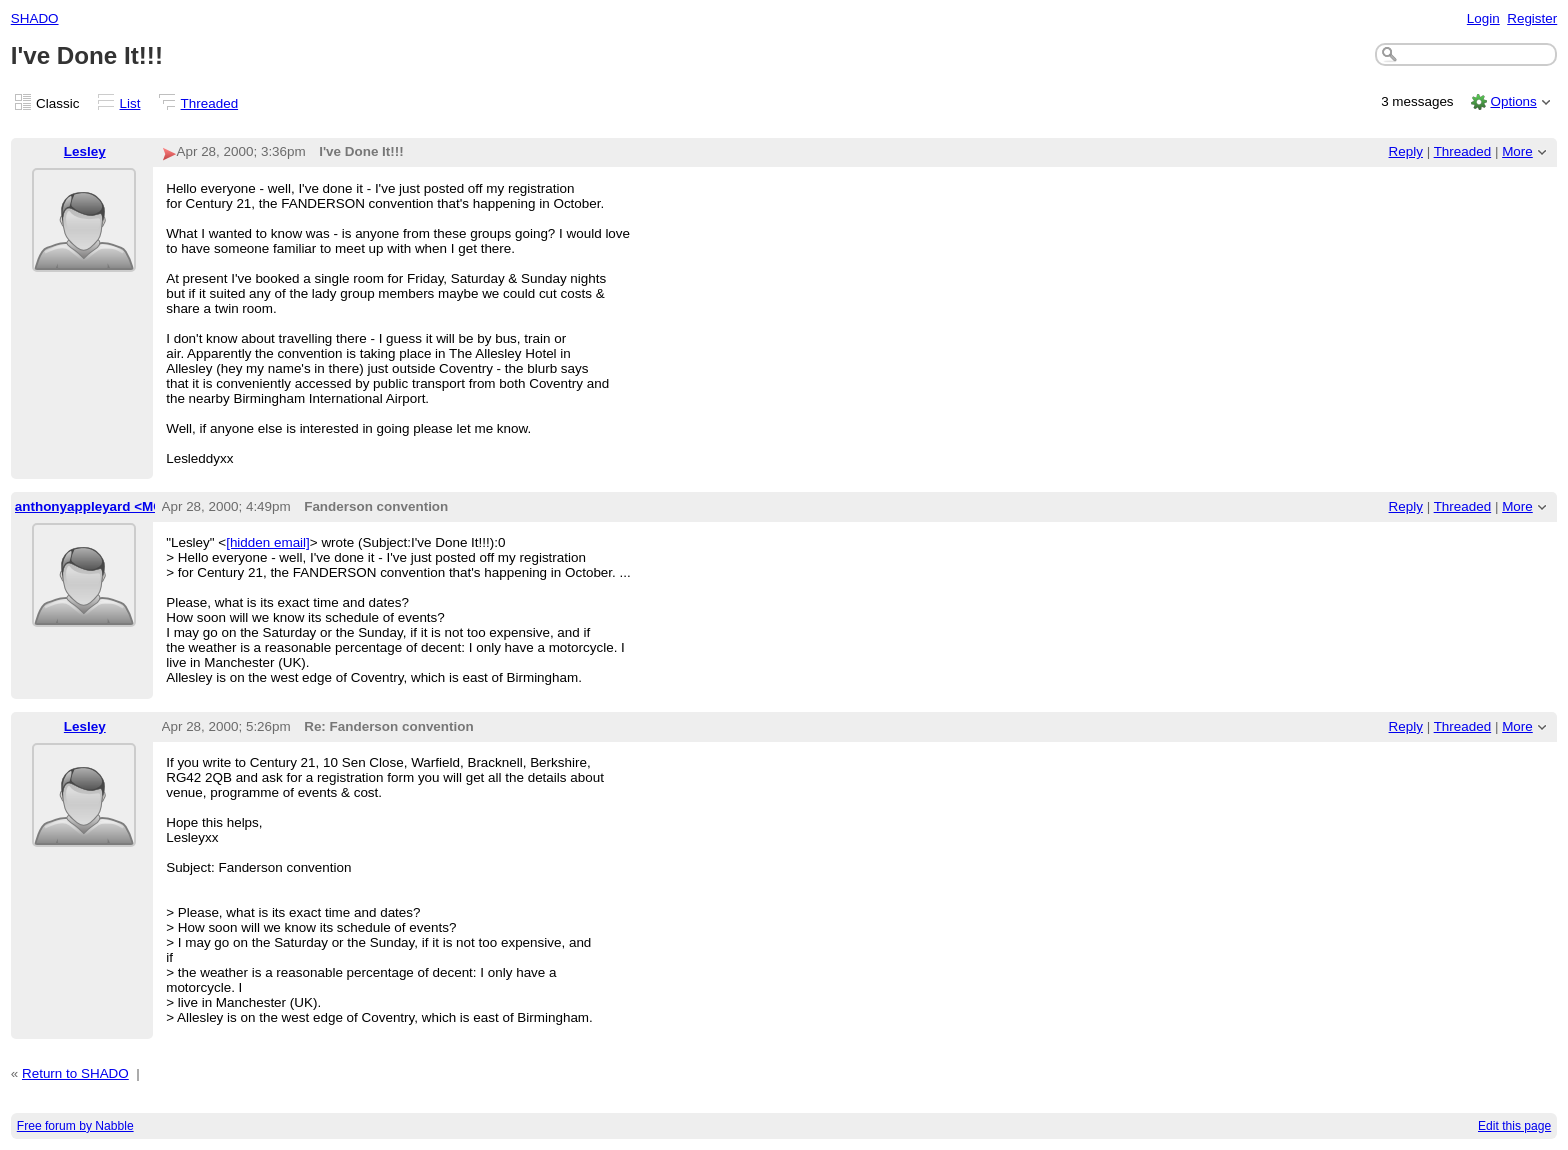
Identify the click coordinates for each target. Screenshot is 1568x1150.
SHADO (35, 18)
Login (1483, 18)
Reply (1406, 151)
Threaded (210, 103)
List (130, 103)
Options (1513, 101)
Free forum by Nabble (75, 1126)
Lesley (85, 151)
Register (1532, 18)
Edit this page (1514, 1126)
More (1517, 151)
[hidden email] (268, 542)
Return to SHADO (75, 1073)
